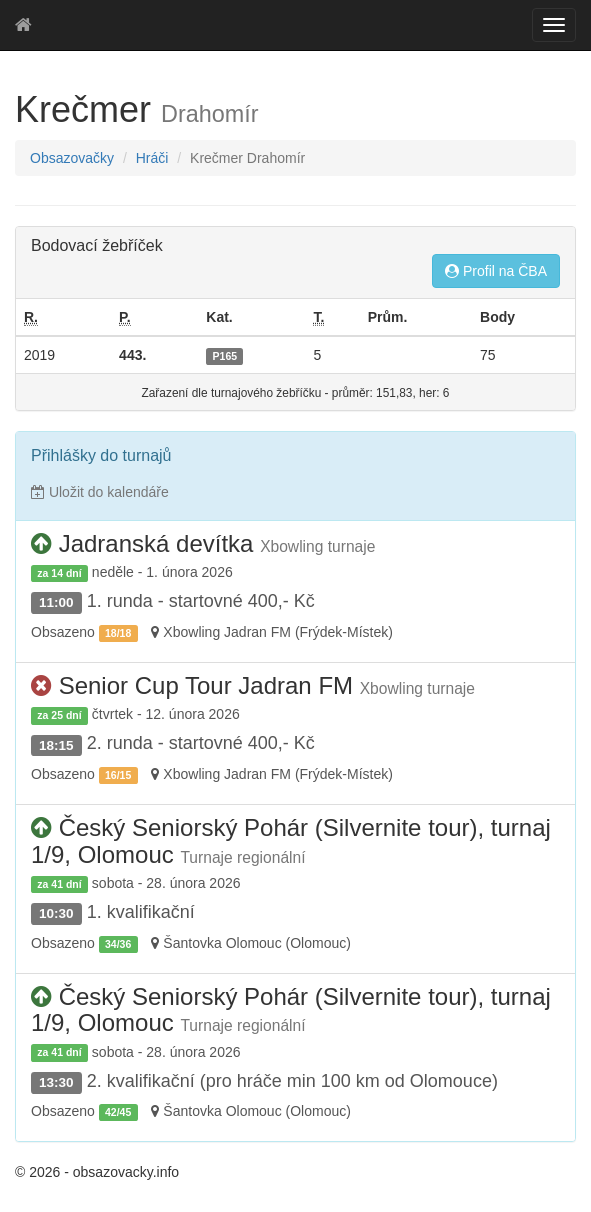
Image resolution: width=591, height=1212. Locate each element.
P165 (225, 356)
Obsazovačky (72, 158)
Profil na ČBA (496, 271)
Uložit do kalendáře (100, 492)
